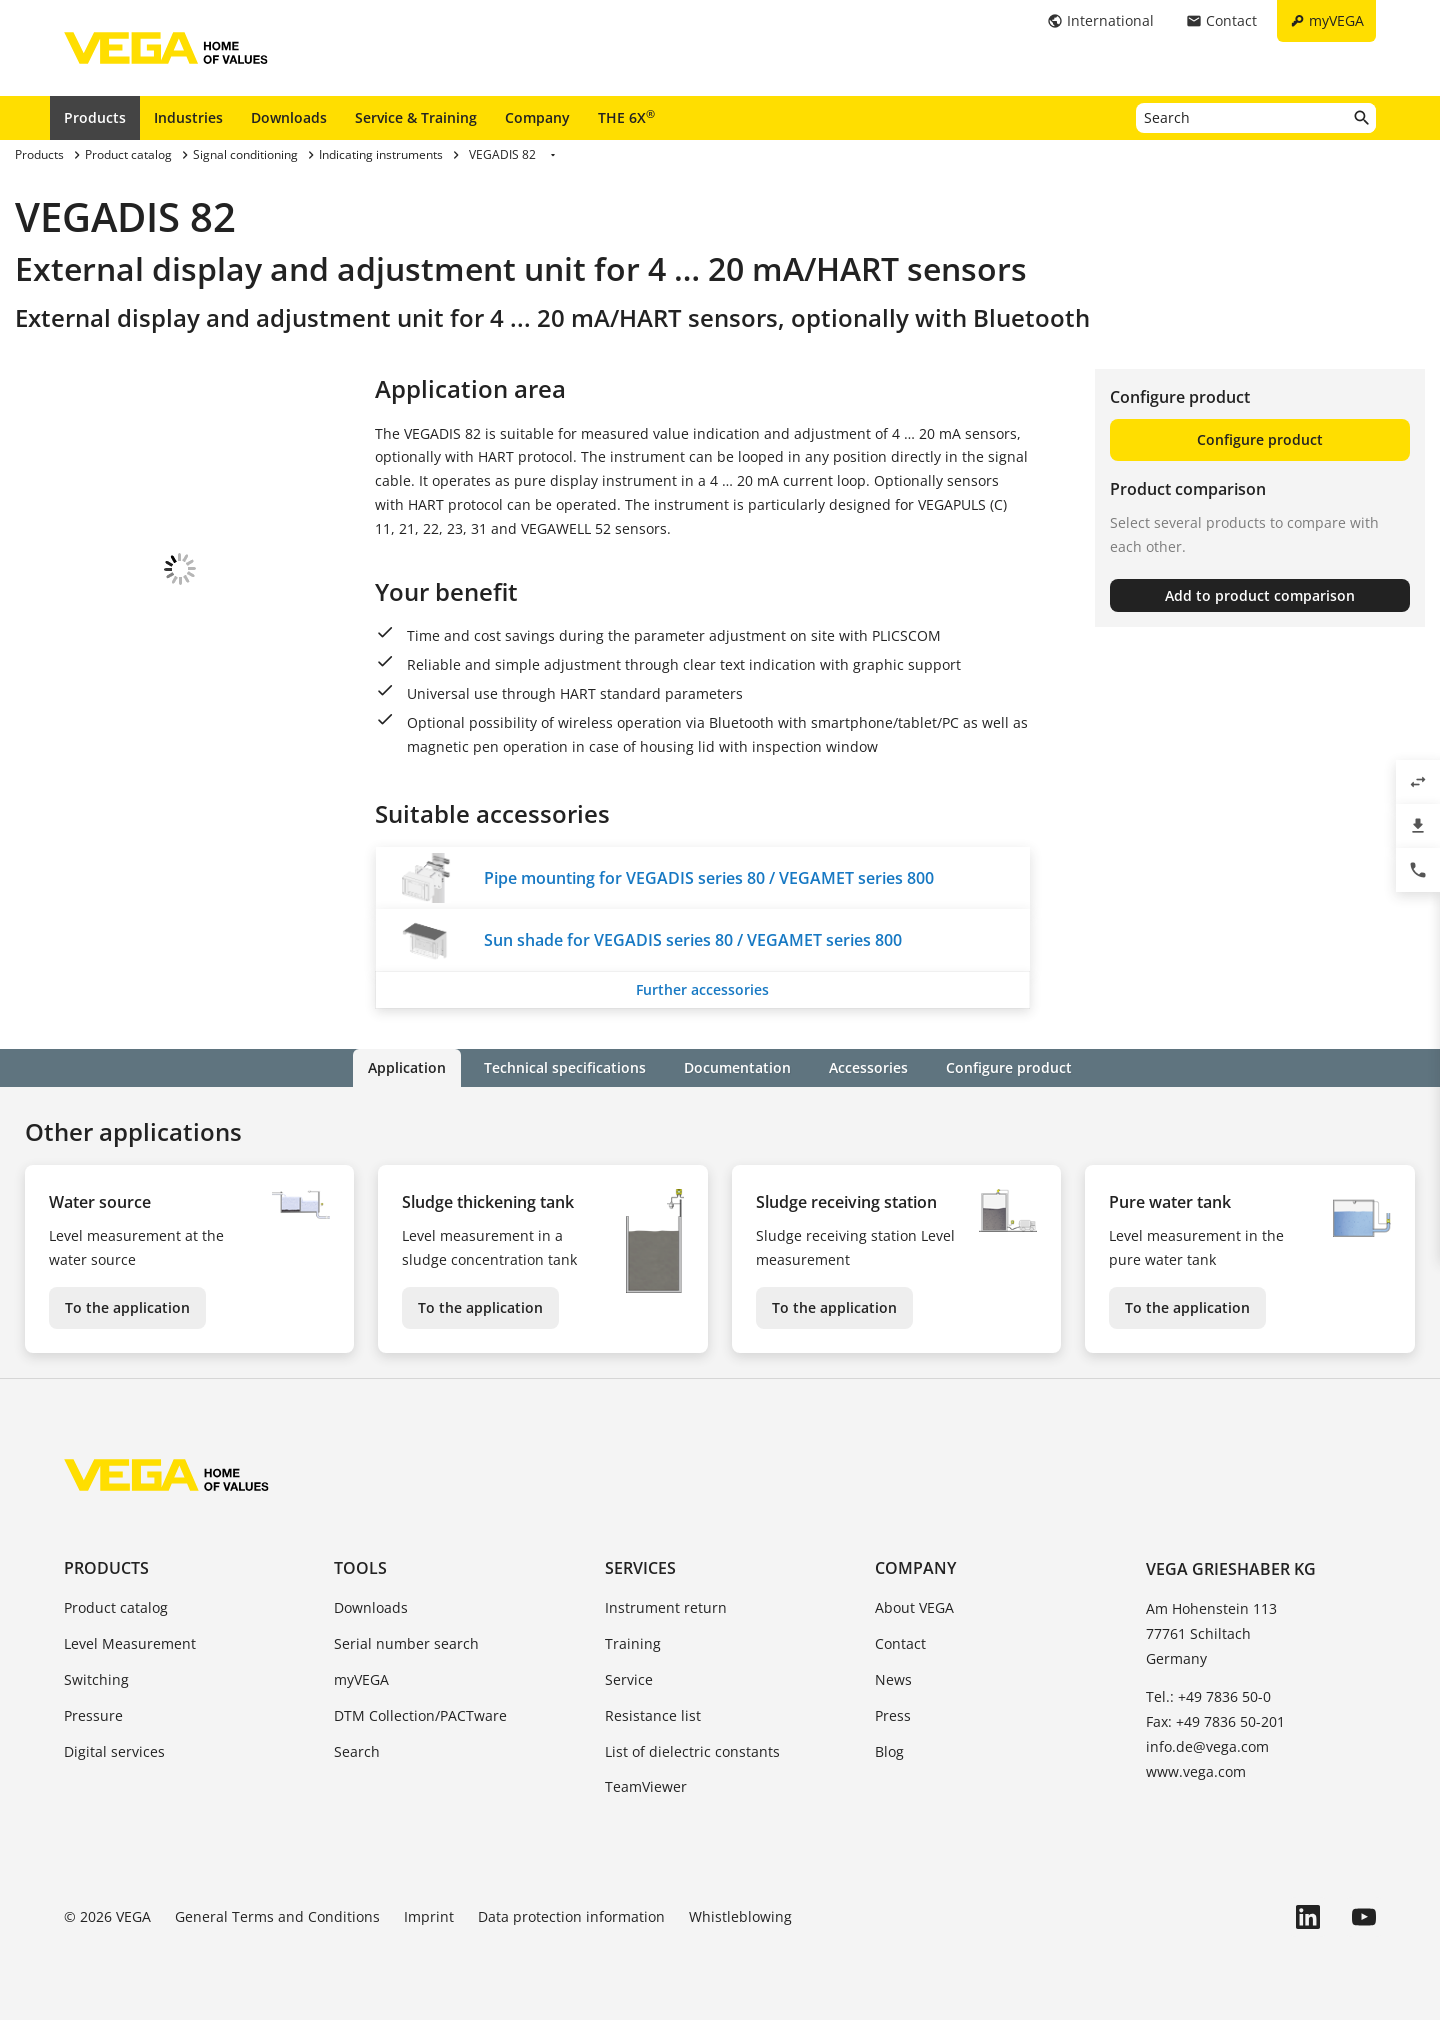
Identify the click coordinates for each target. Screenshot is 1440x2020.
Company (537, 117)
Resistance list (653, 1715)
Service (629, 1679)
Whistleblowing (740, 1916)
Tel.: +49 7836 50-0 (1208, 1696)
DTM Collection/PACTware (420, 1715)
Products (95, 117)
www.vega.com (1196, 1771)
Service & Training (416, 117)
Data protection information (571, 1916)
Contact (900, 1643)
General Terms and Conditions (277, 1916)
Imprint (429, 1916)
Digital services (114, 1751)
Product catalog (116, 1607)
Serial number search (406, 1643)
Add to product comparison (1260, 595)
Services (640, 1568)
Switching (96, 1679)
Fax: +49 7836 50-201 (1215, 1721)
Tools (360, 1568)
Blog (889, 1751)
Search (357, 1751)
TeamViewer (646, 1786)
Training (633, 1643)
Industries (188, 117)
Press (893, 1715)
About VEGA (914, 1607)
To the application (127, 1307)
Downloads (289, 117)
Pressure (93, 1715)
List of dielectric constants (692, 1751)
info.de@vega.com (1207, 1746)
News (893, 1679)
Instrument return (666, 1607)
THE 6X (626, 117)
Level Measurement (130, 1643)
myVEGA (361, 1679)
